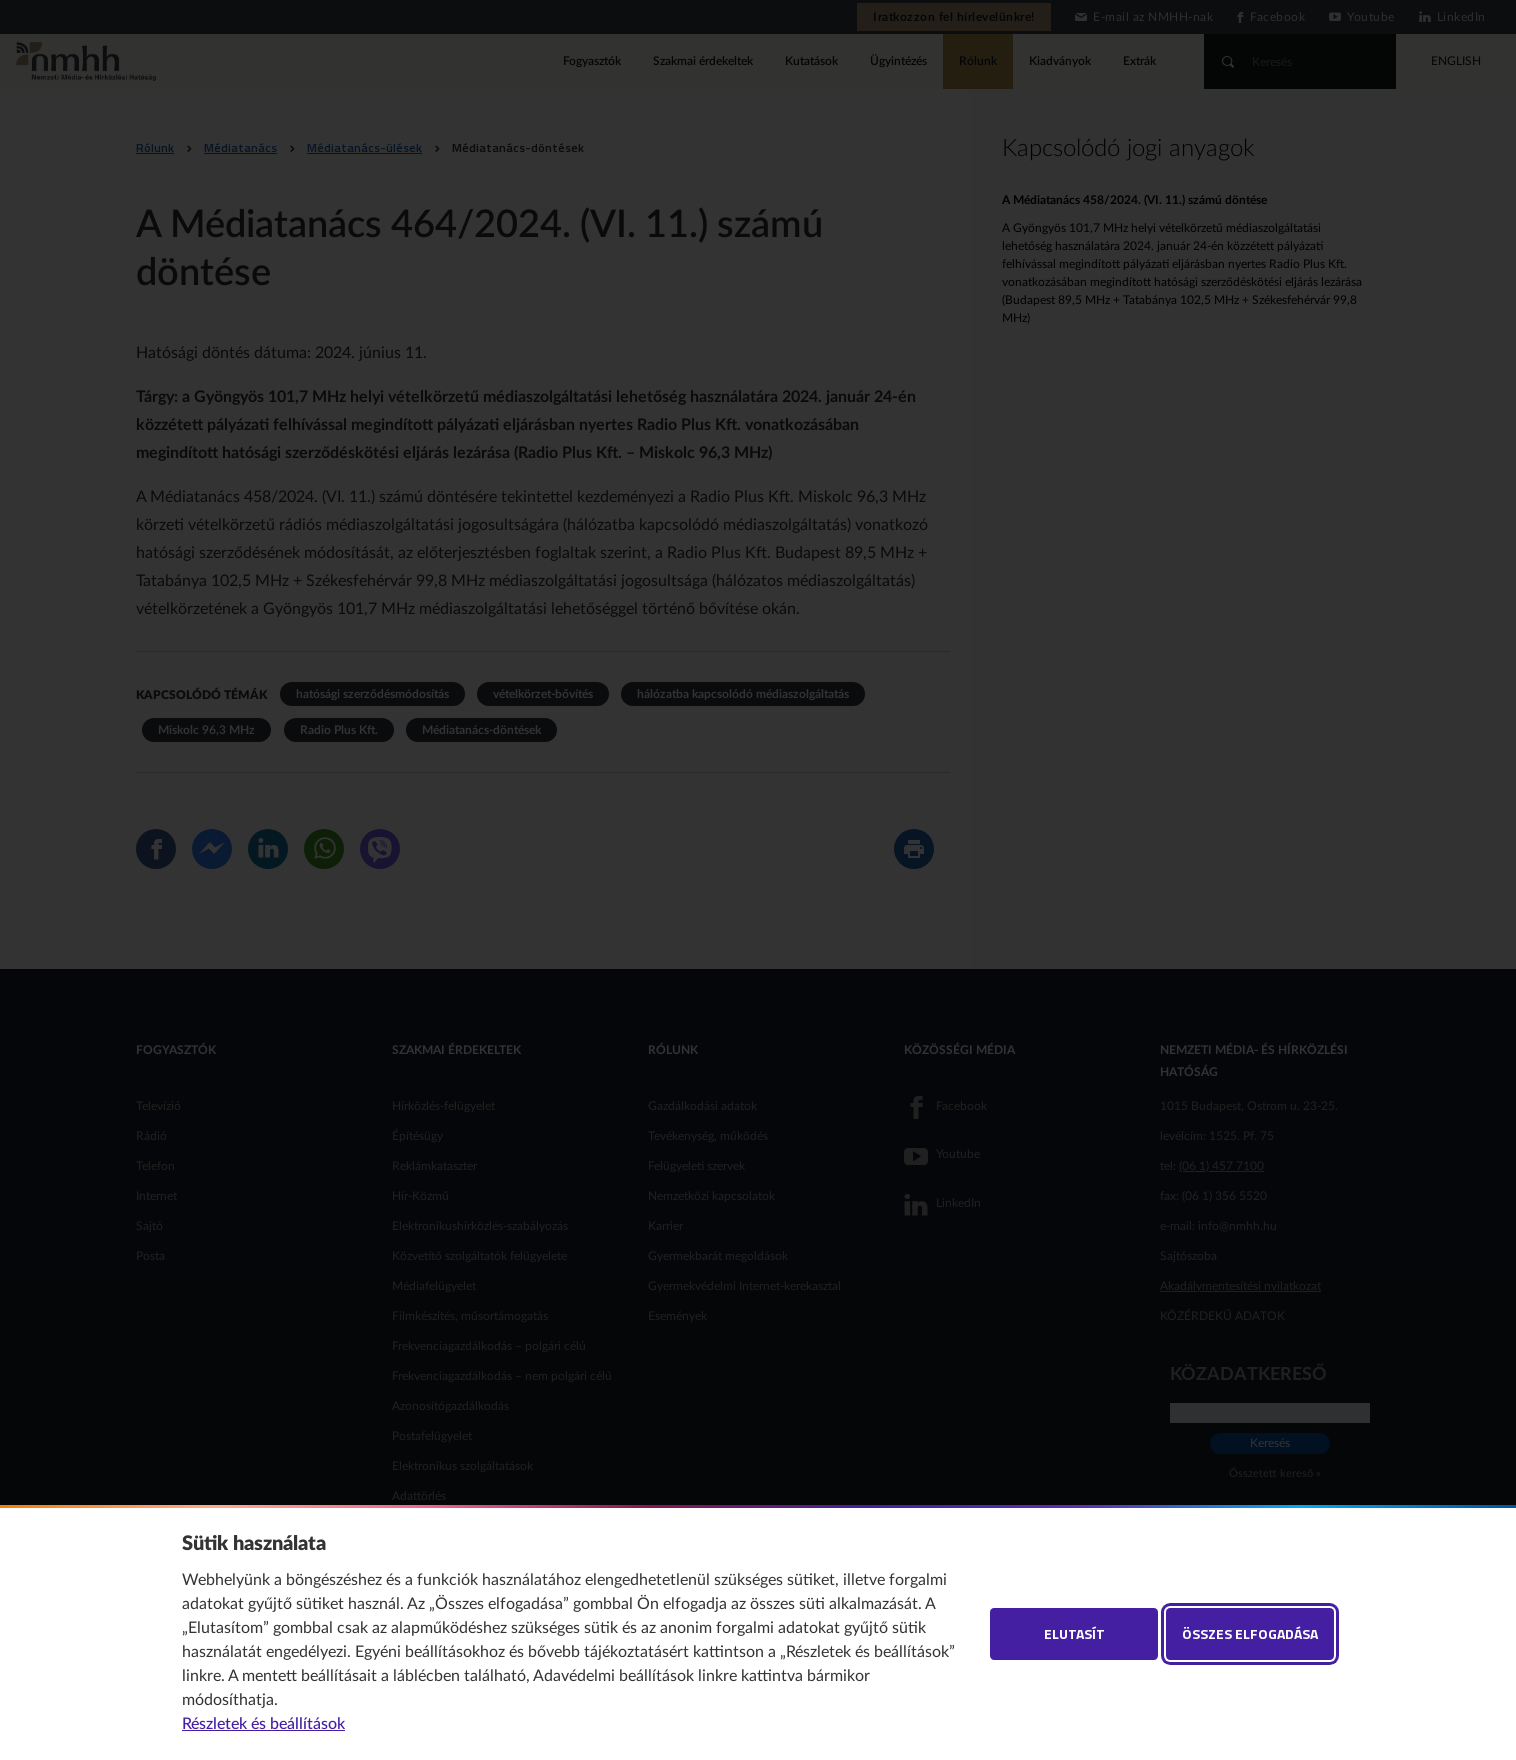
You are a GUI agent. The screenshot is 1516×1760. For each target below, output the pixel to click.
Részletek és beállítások (263, 1724)
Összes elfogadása (1250, 1633)
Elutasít (1074, 1633)
